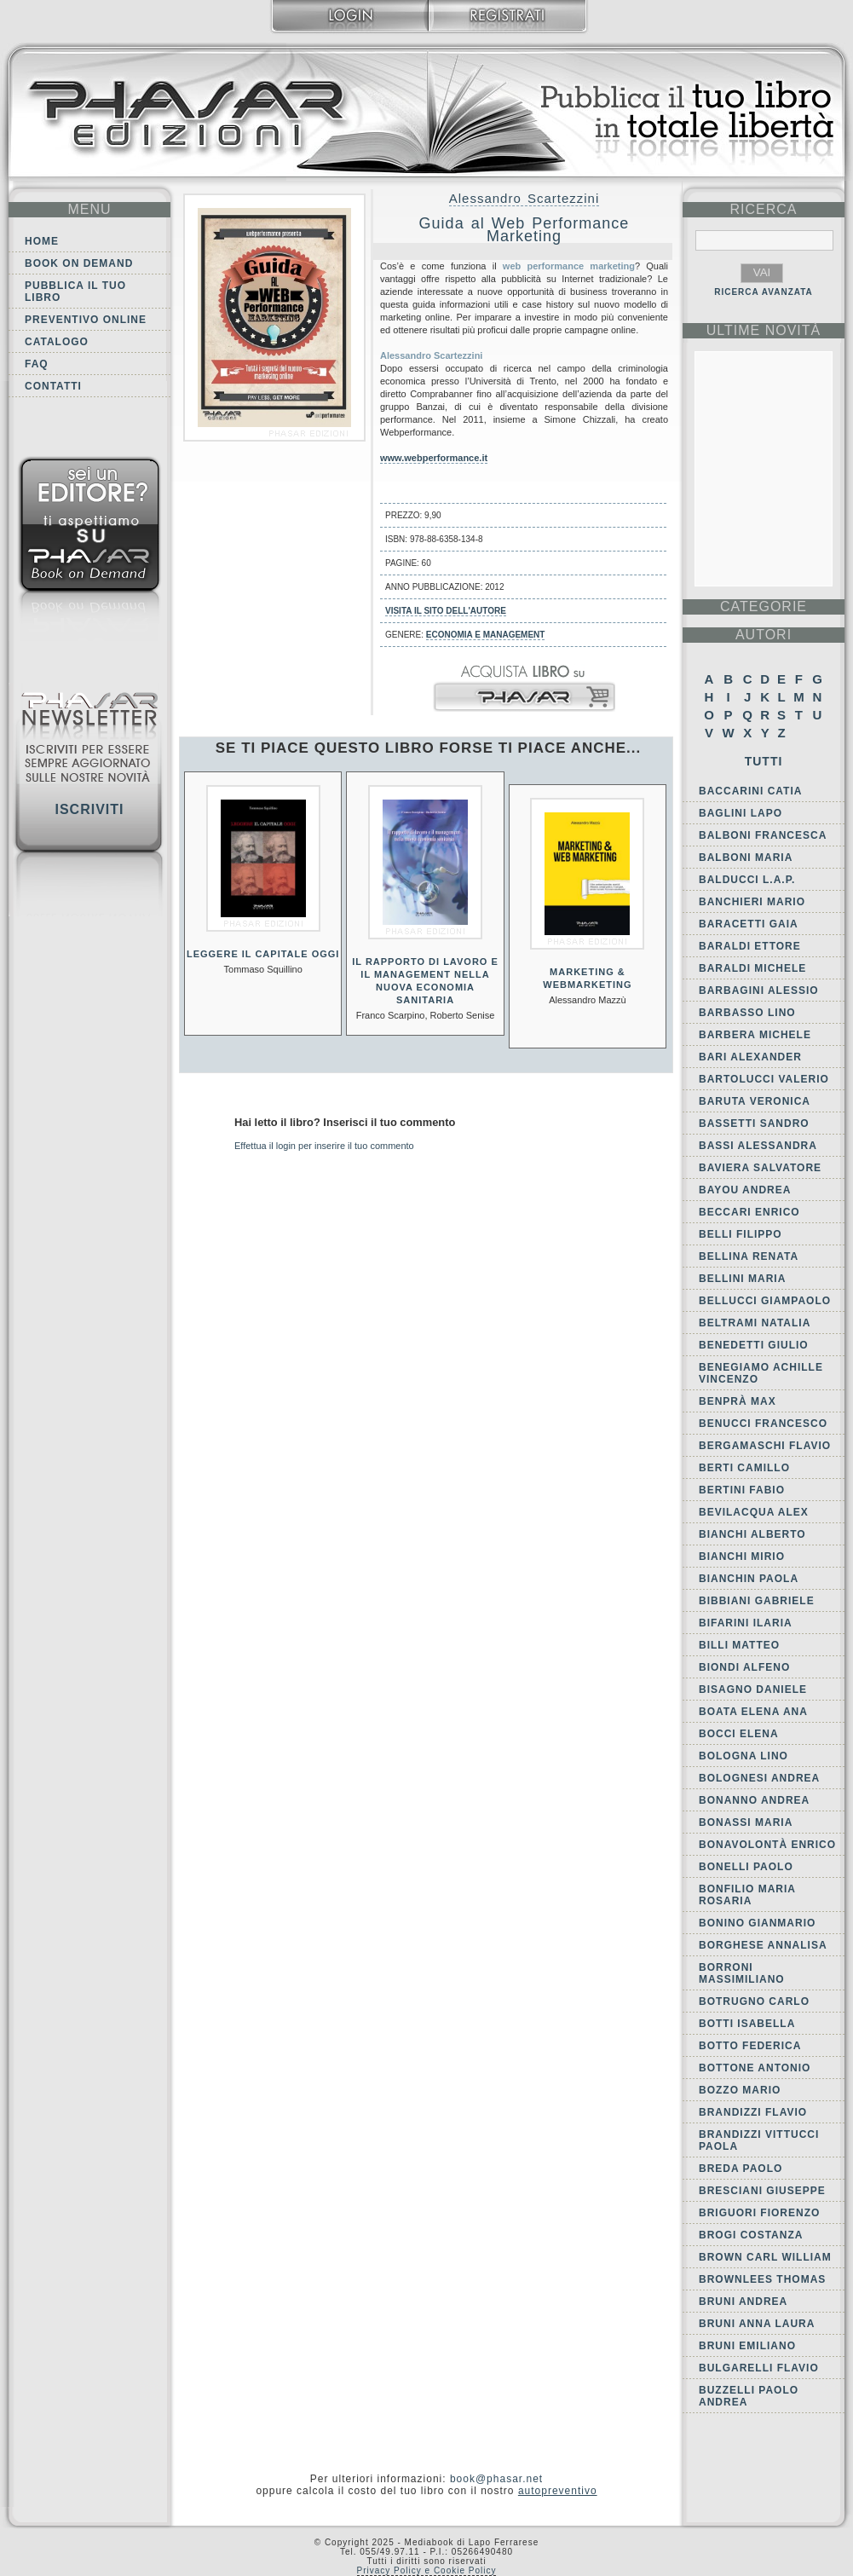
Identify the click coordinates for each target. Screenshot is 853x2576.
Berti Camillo (744, 1468)
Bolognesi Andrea (759, 1778)
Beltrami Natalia (754, 1323)
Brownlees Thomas (762, 2279)
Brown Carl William (765, 2257)
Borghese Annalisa (763, 1945)
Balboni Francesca (763, 835)
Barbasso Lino (747, 1013)
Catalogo (57, 342)
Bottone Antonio (754, 2068)
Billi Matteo (739, 1645)
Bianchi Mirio (742, 1556)
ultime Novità (763, 330)
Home (42, 241)
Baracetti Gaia (748, 924)
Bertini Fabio (742, 1490)
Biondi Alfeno (744, 1667)
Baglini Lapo (740, 813)
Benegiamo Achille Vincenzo (761, 1373)
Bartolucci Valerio (764, 1079)
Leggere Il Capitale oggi (263, 954)
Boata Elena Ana (753, 1712)
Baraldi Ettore (750, 946)
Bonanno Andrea (754, 1800)
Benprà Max (737, 1401)
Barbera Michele (755, 1035)
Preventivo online (86, 320)
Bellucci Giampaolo (765, 1301)
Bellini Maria (742, 1279)
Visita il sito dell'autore (445, 610)
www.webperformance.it (433, 458)
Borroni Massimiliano (742, 1973)
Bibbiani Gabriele (757, 1601)
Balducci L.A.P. (747, 880)
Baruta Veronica (754, 1101)
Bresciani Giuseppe (762, 2191)
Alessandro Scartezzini (524, 198)
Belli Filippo (740, 1234)
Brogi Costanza (751, 2235)
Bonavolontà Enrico (767, 1845)
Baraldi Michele (752, 968)
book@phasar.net (496, 2479)
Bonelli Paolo (746, 1867)
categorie (763, 606)
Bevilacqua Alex (754, 1512)
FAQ (37, 364)
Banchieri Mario (752, 902)
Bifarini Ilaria (745, 1623)
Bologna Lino (743, 1756)
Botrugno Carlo (754, 2001)
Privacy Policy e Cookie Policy (427, 2570)
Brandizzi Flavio (753, 2112)
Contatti (53, 386)
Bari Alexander (750, 1057)
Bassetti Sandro (754, 1123)
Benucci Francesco (763, 1424)
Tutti (764, 761)
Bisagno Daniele (753, 1689)
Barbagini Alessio (759, 990)
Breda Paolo (740, 2169)
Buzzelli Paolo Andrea (748, 2396)
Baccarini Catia (750, 791)
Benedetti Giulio (754, 1345)
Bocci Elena (739, 1734)
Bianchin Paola (748, 1579)
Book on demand (79, 263)
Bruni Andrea (743, 2301)
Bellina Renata (748, 1256)
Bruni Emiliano (747, 2346)
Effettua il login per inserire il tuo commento (324, 1146)
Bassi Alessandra (758, 1146)
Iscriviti (89, 809)
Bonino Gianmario (757, 1923)
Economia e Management (485, 634)
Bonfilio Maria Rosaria (747, 1895)
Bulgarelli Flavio (759, 2368)
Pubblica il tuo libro (75, 291)
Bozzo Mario (740, 2090)
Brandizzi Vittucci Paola (759, 2140)
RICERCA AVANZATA (763, 292)
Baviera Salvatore (760, 1168)
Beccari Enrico (749, 1212)
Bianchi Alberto (752, 1534)
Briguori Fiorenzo (759, 2213)
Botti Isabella (747, 2024)
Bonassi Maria (745, 1822)
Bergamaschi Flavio (765, 1446)
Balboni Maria (745, 857)
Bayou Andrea (745, 1190)
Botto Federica (750, 2046)
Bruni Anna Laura (757, 2324)
